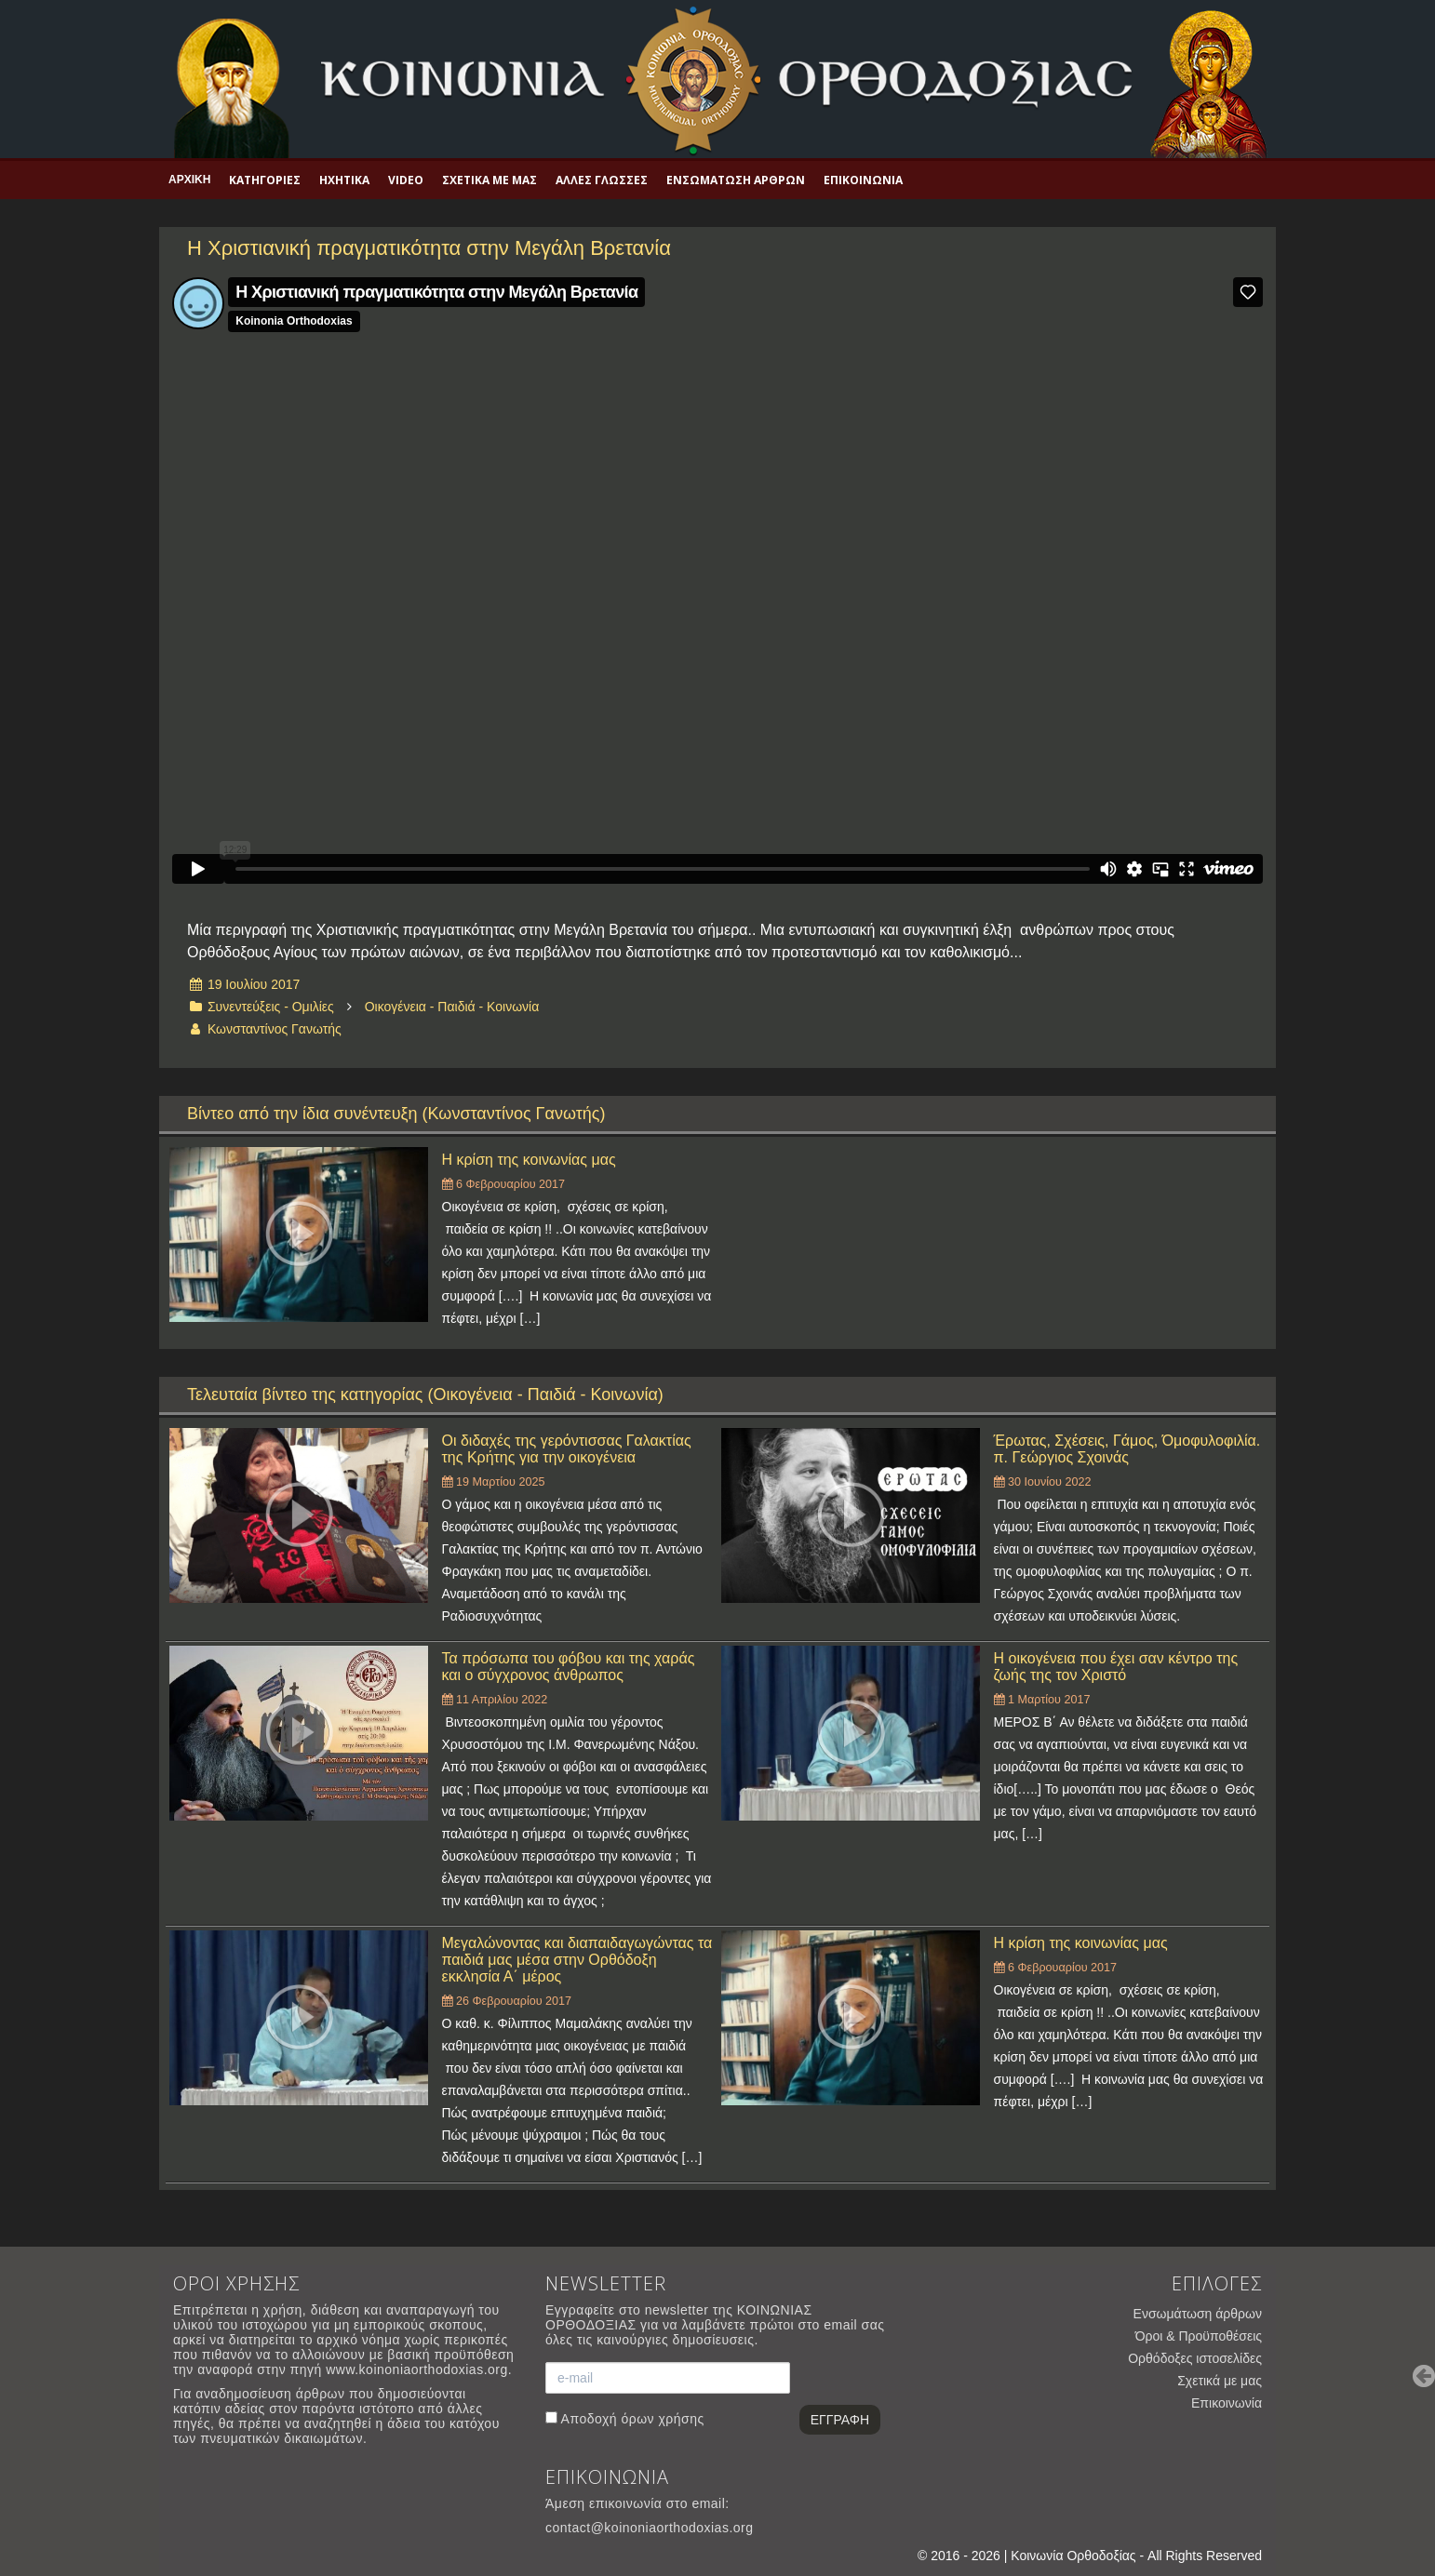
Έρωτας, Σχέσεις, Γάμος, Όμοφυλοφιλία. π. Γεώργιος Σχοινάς (1127, 1449)
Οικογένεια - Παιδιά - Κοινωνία (452, 1006)
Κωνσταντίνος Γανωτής (275, 1028)
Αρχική (189, 179)
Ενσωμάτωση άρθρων (735, 180)
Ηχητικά (344, 180)
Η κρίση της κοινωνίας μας (529, 1160)
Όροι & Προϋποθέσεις (1198, 2336)
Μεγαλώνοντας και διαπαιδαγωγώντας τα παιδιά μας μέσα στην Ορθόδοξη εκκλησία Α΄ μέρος (577, 1959)
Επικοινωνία (863, 180)
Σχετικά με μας (489, 180)
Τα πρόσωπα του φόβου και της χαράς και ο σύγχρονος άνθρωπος (568, 1666)
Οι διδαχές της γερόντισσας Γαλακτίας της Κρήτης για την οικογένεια (566, 1449)
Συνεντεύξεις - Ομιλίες (271, 1006)
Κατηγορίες (265, 180)
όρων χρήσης (662, 2418)
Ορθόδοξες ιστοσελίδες (1195, 2358)
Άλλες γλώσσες (602, 180)
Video (405, 180)
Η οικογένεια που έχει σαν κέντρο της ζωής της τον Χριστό (1116, 1666)
